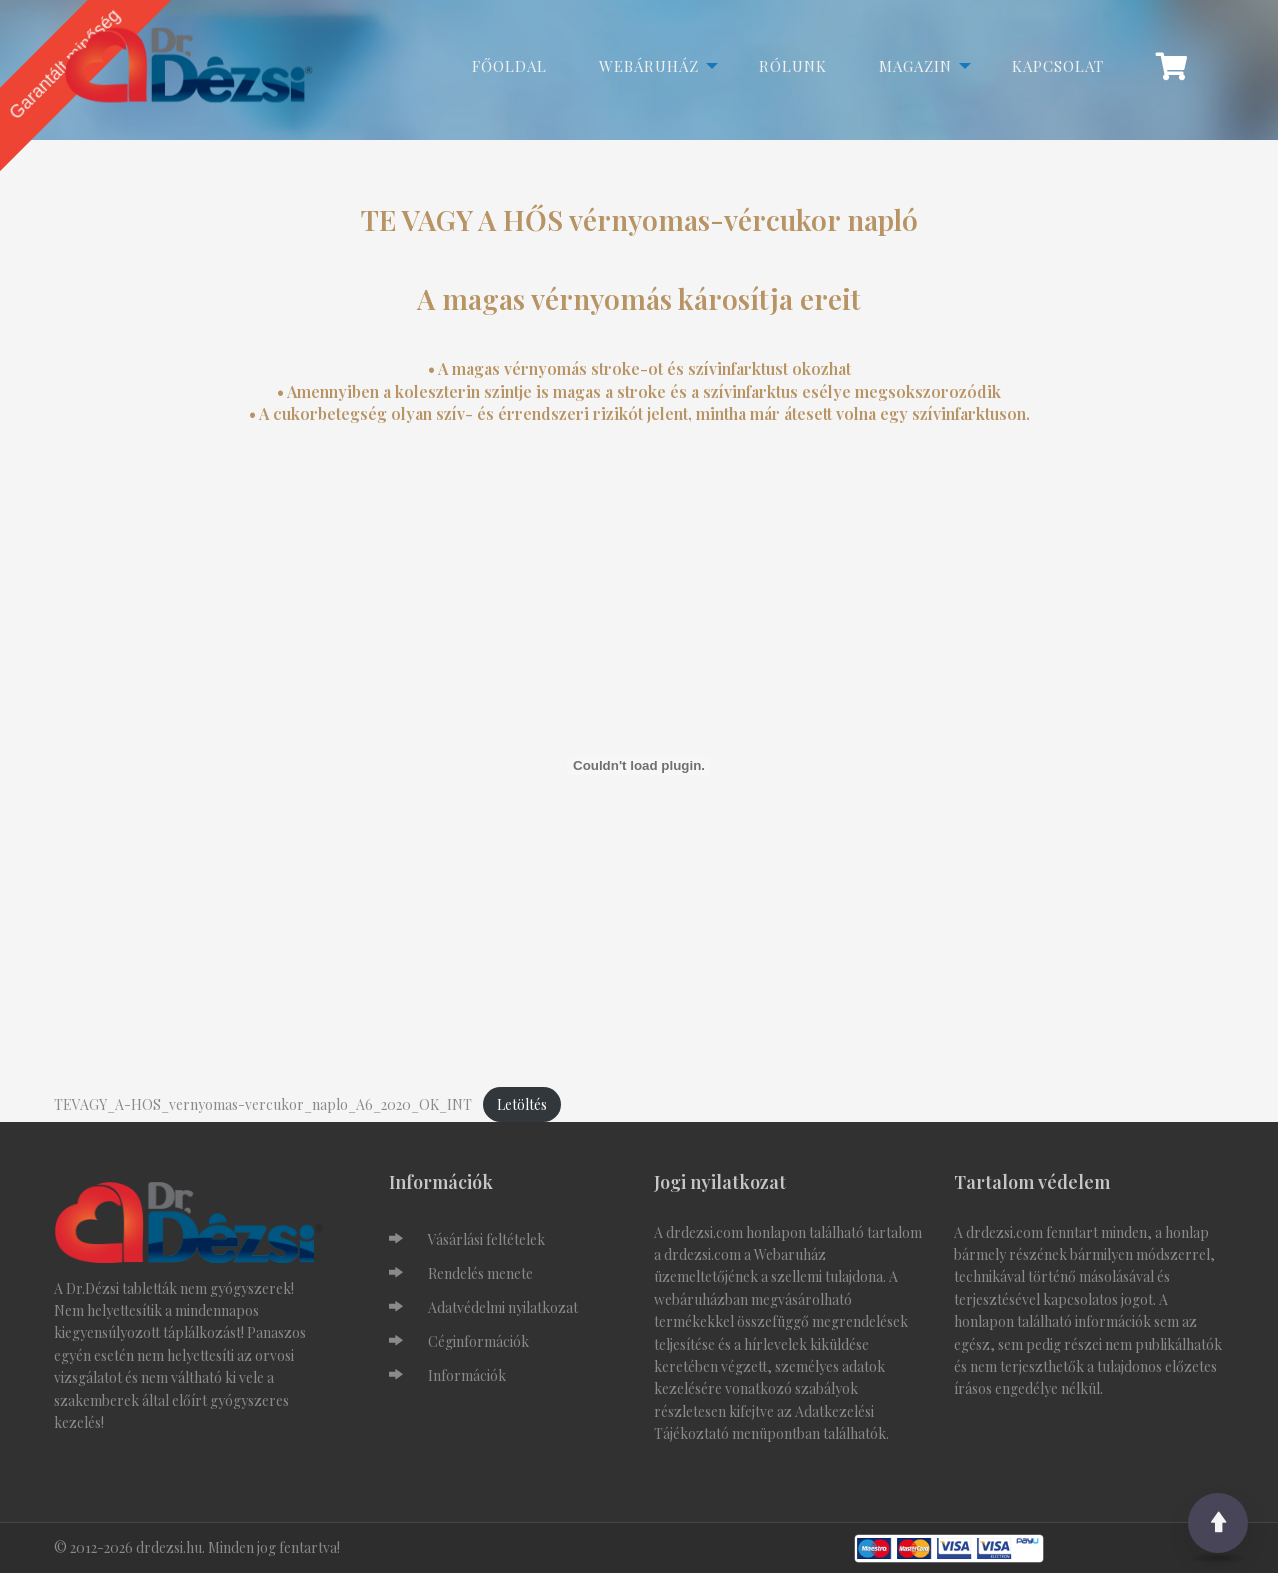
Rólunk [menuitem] (793, 66)
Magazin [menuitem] (915, 66)
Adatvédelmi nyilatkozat (503, 1307)
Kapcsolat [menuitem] (1058, 66)
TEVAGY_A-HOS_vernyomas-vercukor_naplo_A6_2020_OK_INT (263, 1104)
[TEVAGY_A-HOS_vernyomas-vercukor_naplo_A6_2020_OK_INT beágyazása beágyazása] (639, 766)
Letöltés (522, 1104)
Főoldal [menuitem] (509, 66)
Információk (467, 1375)
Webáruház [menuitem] (649, 66)
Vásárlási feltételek (486, 1239)
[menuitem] (1182, 66)
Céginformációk (478, 1341)
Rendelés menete (480, 1273)
